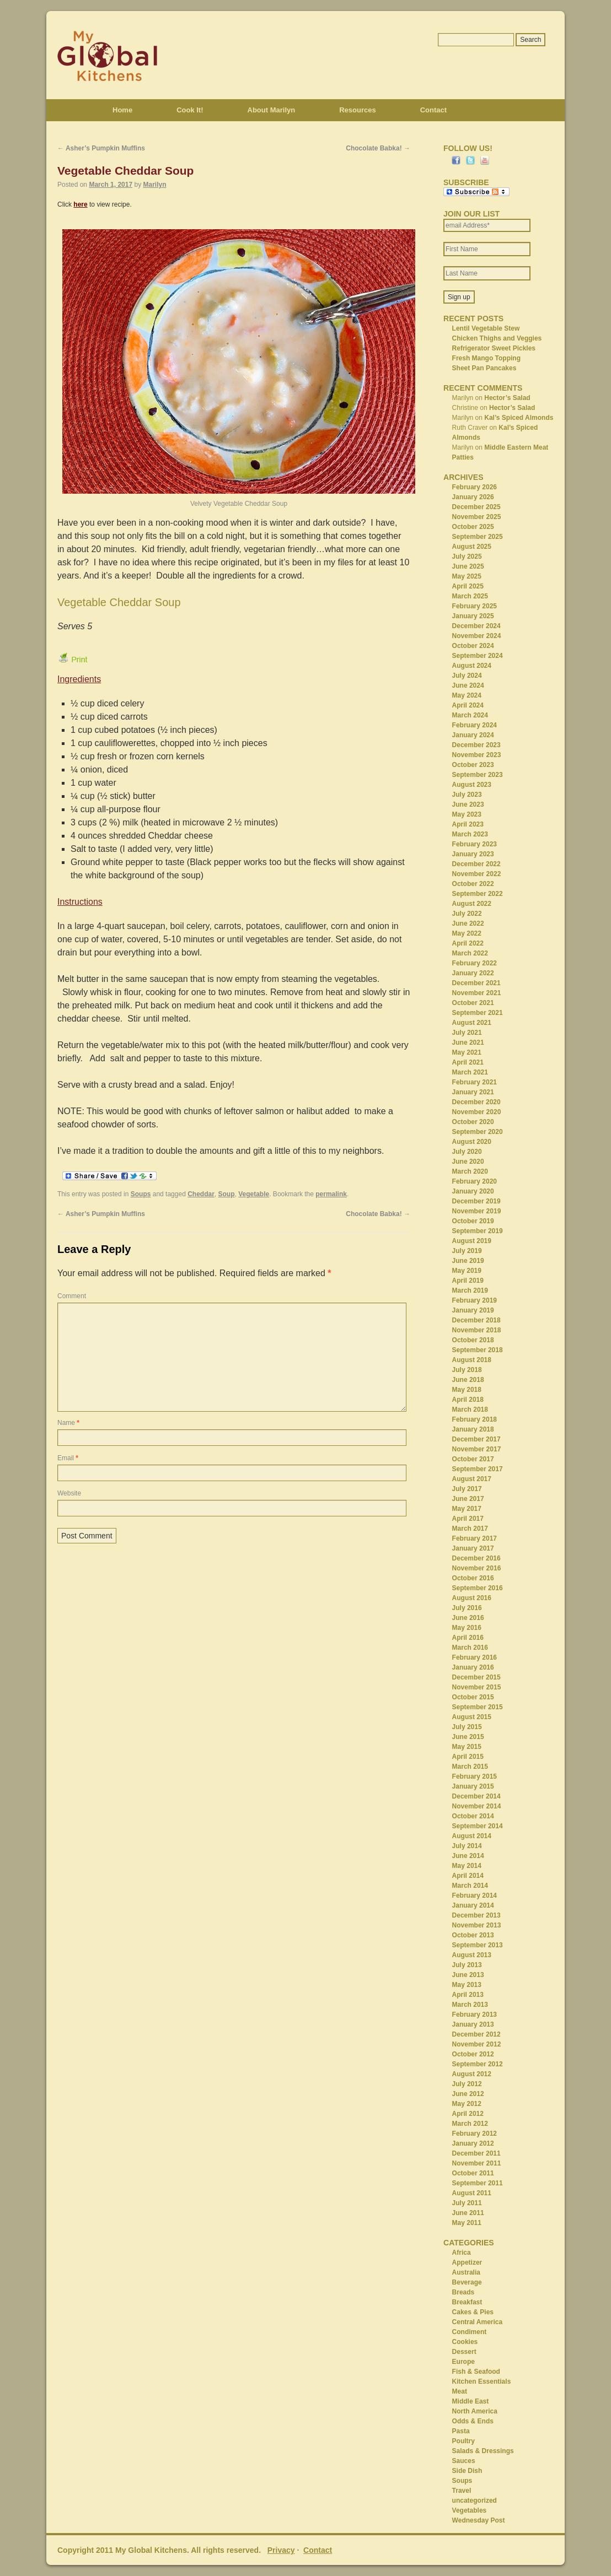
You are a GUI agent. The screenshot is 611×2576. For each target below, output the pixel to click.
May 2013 (466, 1985)
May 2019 (466, 1271)
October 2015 (473, 1697)
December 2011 (476, 2153)
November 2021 (476, 993)
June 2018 (468, 1380)
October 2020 (473, 1122)
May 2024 (466, 695)
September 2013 (477, 1945)
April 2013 (468, 1995)
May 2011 (466, 2223)
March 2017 (470, 1528)
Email (67, 1458)
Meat (459, 2391)
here (80, 204)
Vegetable (253, 1194)
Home (122, 110)
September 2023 (477, 775)
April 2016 (468, 1637)
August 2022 (471, 904)
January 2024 (473, 735)
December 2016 (476, 1558)
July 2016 (467, 1608)
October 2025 (473, 527)
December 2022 (476, 864)
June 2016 (468, 1618)
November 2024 (476, 636)
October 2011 (473, 2173)
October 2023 (473, 765)
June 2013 (468, 1975)
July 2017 (467, 1489)
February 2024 (474, 725)
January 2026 (473, 497)
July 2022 (467, 913)
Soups (141, 1194)
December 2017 (476, 1439)
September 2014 (477, 1826)
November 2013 (476, 1925)
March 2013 (470, 2004)
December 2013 (476, 1915)
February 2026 (474, 487)
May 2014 (466, 1866)
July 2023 (467, 794)
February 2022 (474, 963)
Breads (463, 2292)
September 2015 (477, 1707)
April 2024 (468, 705)
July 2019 (467, 1251)
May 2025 (466, 576)
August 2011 (471, 2193)
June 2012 (468, 2094)
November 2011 (476, 2163)
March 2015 (470, 1766)
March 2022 (470, 953)
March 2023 (470, 834)
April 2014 (468, 1876)
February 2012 (474, 2133)
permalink (331, 1194)
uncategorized (474, 2500)
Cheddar (201, 1194)
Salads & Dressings (483, 2451)
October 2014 (473, 1816)
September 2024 (477, 656)
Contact (433, 110)
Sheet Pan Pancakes (484, 368)
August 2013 (471, 1955)
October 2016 (473, 1578)
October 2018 (473, 1340)
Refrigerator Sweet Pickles (493, 348)
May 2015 (466, 1747)
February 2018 (474, 1419)
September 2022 (477, 894)
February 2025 (474, 606)
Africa (461, 2252)
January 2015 (473, 1786)
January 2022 (473, 973)
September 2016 (477, 1588)
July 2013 (467, 1965)
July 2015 (467, 1727)
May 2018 (466, 1390)
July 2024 (467, 675)
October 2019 (473, 1221)
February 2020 (474, 1181)
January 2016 (473, 1667)
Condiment (469, 2332)
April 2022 (468, 943)
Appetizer (467, 2262)
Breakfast (467, 2302)
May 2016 (466, 1628)
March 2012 (470, 2123)
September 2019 (477, 1231)
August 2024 (471, 665)
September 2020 (477, 1132)
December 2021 (476, 983)
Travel (461, 2490)
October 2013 (473, 1935)
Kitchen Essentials (481, 2381)
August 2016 (471, 1598)
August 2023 (471, 785)
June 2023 (468, 804)
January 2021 (473, 1092)
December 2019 (476, 1201)
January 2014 (473, 1905)
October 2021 (473, 1003)
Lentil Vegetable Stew (486, 328)
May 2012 (466, 2104)
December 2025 (476, 507)
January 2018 (473, 1429)
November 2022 (476, 874)
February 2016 (474, 1657)
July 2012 (467, 2084)
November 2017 (476, 1449)
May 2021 (466, 1052)
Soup (226, 1194)
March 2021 (470, 1072)
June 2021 (468, 1042)
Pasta (461, 2431)
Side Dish (467, 2471)
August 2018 (471, 1360)
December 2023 (476, 745)
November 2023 (476, 755)
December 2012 (476, 2034)
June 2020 (468, 1161)
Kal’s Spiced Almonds (518, 418)
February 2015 (474, 1776)
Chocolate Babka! (378, 148)
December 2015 (476, 1677)
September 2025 (477, 537)
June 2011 (468, 2213)
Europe (463, 2362)
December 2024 (476, 626)
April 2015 (468, 1756)
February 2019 (474, 1300)
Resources (357, 110)
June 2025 (468, 566)
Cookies (465, 2342)
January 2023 (473, 854)
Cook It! (189, 110)
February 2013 (474, 2014)
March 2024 (470, 715)
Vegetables (469, 2510)
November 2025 (476, 517)
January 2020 (473, 1191)
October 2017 (473, 1459)
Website (69, 1493)
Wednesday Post (478, 2520)
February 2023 (474, 844)
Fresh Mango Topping (486, 358)
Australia (466, 2272)
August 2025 (471, 546)
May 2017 (466, 1509)
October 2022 (473, 884)
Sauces (463, 2461)
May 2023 (466, 814)
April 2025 (468, 586)
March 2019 (470, 1290)
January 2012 (473, 2143)
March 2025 (470, 596)
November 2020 (476, 1112)
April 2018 (468, 1399)
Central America (477, 2322)
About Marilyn (272, 110)
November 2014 (476, 1806)
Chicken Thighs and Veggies (497, 338)
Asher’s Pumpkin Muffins (101, 148)
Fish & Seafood (476, 2371)
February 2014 (474, 1895)
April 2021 (468, 1062)
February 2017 (474, 1538)
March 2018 (470, 1409)
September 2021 (477, 1013)
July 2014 (467, 1846)
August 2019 (471, 1241)
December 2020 (476, 1102)
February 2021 (474, 1082)
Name (68, 1423)
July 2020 (467, 1151)
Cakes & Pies (473, 2312)
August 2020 (471, 1142)
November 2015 (476, 1687)
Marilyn (154, 184)
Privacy (281, 2550)
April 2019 (468, 1280)
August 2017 (471, 1479)
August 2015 (471, 1717)
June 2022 (468, 923)
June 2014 (468, 1856)
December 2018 (476, 1320)
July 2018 (467, 1370)
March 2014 (470, 1885)
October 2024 (473, 646)
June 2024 (468, 685)
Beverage (467, 2282)
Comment (71, 1296)
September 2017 (477, 1469)
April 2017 (468, 1518)
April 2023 (468, 824)
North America (474, 2411)
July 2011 (467, 2203)
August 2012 (471, 2074)
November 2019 (476, 1211)
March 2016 (470, 1647)
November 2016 (476, 1568)
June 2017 (468, 1499)
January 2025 (473, 616)
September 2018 (477, 1350)
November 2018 (476, 1330)
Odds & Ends (473, 2421)
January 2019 (473, 1310)
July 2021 (467, 1032)
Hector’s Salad (507, 398)
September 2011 (477, 2183)
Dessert (464, 2352)
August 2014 (471, 1836)
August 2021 (471, 1023)
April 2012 (468, 2114)
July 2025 (467, 556)
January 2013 (473, 2024)
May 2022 (466, 933)
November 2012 (476, 2044)
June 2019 (468, 1261)
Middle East (470, 2401)
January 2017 (473, 1548)
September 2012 (477, 2064)
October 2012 (473, 2054)
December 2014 (476, 1796)
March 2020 (470, 1171)
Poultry (463, 2441)
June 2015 (468, 1737)
